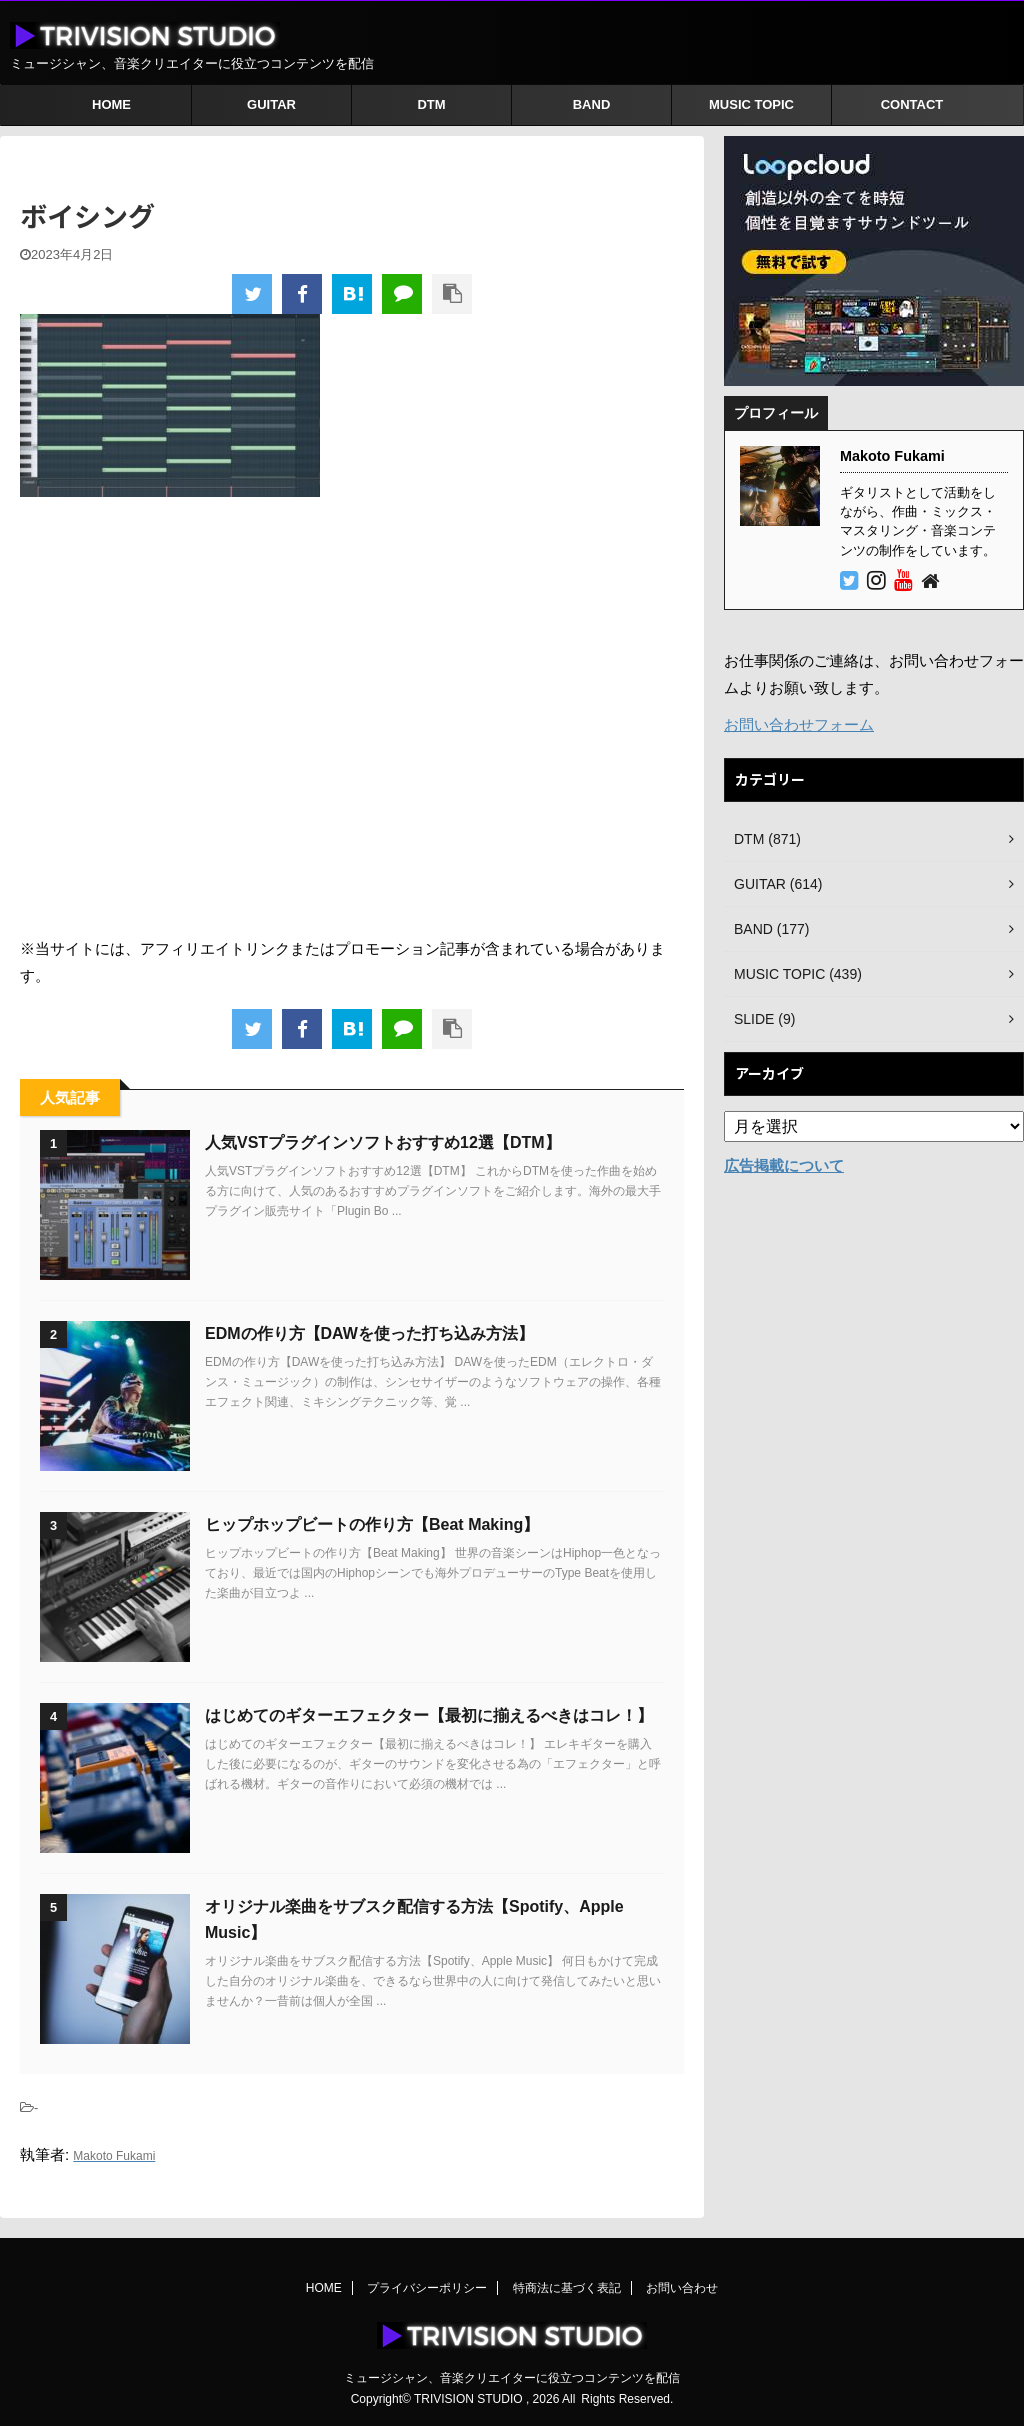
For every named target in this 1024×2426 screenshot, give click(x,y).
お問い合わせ (682, 2288)
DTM (431, 104)
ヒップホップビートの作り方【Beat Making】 (372, 1524)
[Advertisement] (352, 716)
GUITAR (271, 104)
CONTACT (912, 104)
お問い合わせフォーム (799, 724)
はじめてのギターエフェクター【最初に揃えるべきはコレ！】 (429, 1715)
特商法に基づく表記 (567, 2288)
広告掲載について (784, 1165)
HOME (111, 104)
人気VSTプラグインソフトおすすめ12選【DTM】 (383, 1142)
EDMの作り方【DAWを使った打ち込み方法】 (369, 1333)
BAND (592, 104)
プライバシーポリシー (427, 2288)
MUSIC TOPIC (751, 104)
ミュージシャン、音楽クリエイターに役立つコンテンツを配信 (512, 2378)
